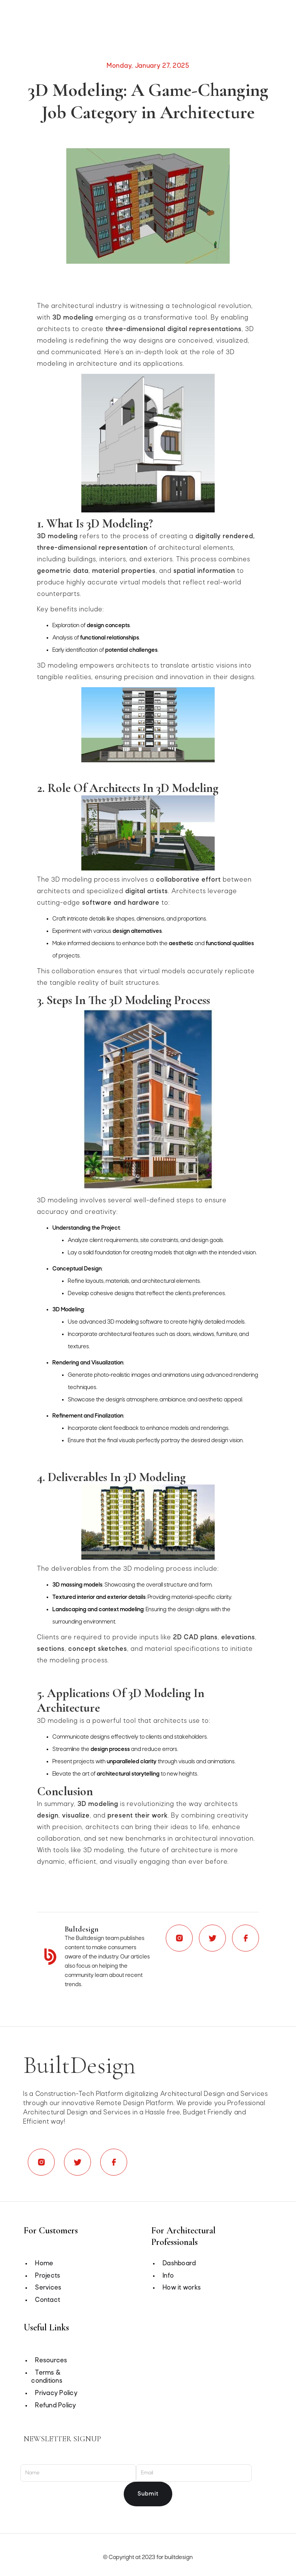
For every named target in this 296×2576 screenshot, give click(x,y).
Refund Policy (55, 2405)
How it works (182, 2288)
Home (44, 2263)
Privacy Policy (56, 2393)
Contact (47, 2300)
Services (48, 2288)
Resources (51, 2360)
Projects (47, 2276)
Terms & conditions (46, 2377)
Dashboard (179, 2263)
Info (168, 2276)
